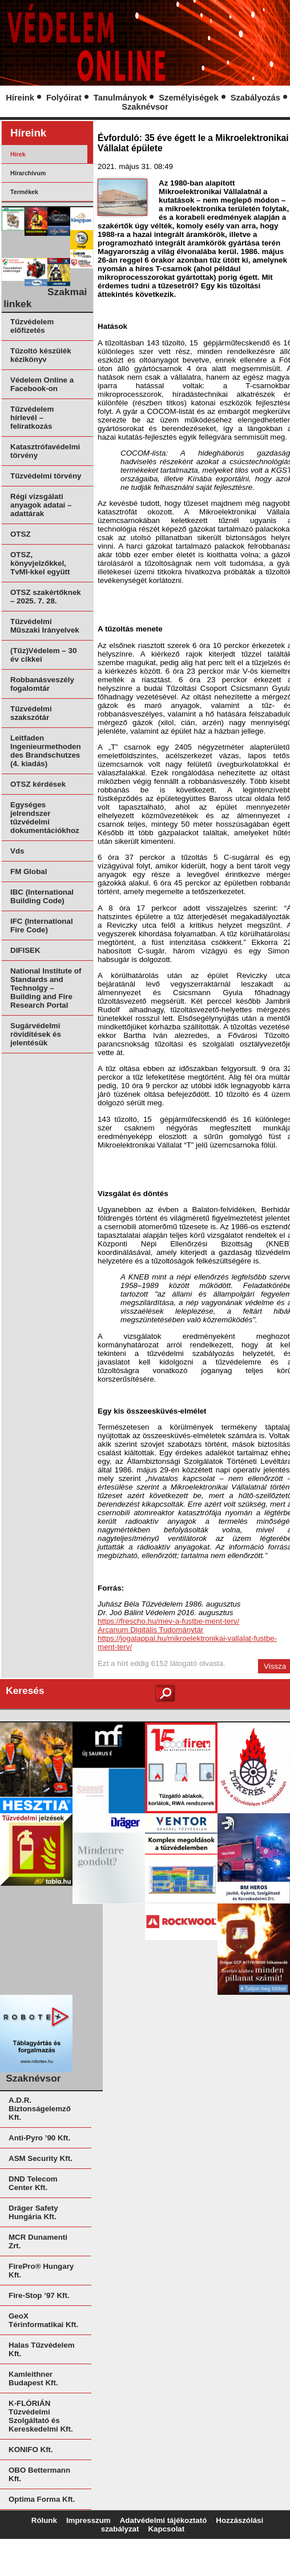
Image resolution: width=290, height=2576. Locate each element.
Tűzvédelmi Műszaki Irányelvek (44, 625)
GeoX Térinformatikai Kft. (43, 2320)
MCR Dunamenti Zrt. (38, 2241)
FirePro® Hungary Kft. (41, 2270)
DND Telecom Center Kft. (33, 2183)
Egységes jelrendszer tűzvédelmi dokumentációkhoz (44, 817)
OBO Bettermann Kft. (39, 2474)
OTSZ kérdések (38, 784)
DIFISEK (25, 950)
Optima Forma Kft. (42, 2499)
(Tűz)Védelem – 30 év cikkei (43, 654)
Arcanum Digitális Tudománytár (150, 1629)
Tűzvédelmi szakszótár (31, 713)
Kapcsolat (166, 2529)
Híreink (20, 97)
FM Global (28, 871)
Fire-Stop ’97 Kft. (39, 2295)
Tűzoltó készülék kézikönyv (40, 355)
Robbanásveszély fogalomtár (42, 684)
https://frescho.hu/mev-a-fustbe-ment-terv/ (168, 1621)
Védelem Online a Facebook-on (42, 384)
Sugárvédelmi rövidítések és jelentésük (35, 1034)
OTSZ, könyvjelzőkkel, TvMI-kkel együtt (40, 563)
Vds (17, 851)
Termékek (24, 191)
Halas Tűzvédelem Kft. (42, 2349)
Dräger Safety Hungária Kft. (33, 2212)
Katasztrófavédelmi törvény (45, 451)
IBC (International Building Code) (42, 896)
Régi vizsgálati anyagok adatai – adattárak (40, 505)
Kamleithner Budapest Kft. (33, 2378)
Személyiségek (188, 97)
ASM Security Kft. (40, 2158)
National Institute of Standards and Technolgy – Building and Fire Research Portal (45, 988)
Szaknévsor (145, 106)
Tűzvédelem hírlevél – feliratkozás (32, 417)
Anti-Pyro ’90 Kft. (39, 2138)
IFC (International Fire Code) (41, 925)
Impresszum (88, 2520)
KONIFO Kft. (31, 2449)
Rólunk (44, 2520)
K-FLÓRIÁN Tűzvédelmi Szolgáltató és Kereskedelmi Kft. (41, 2416)
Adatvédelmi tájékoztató (163, 2520)
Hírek (18, 154)
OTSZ (20, 534)
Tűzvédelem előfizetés (32, 326)
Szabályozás (255, 97)
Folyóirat (64, 97)
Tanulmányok (120, 97)
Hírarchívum (28, 173)
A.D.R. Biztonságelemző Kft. (40, 2109)
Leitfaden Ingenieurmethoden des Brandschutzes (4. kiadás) (45, 751)
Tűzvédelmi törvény (45, 476)
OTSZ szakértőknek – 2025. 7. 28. (45, 596)
